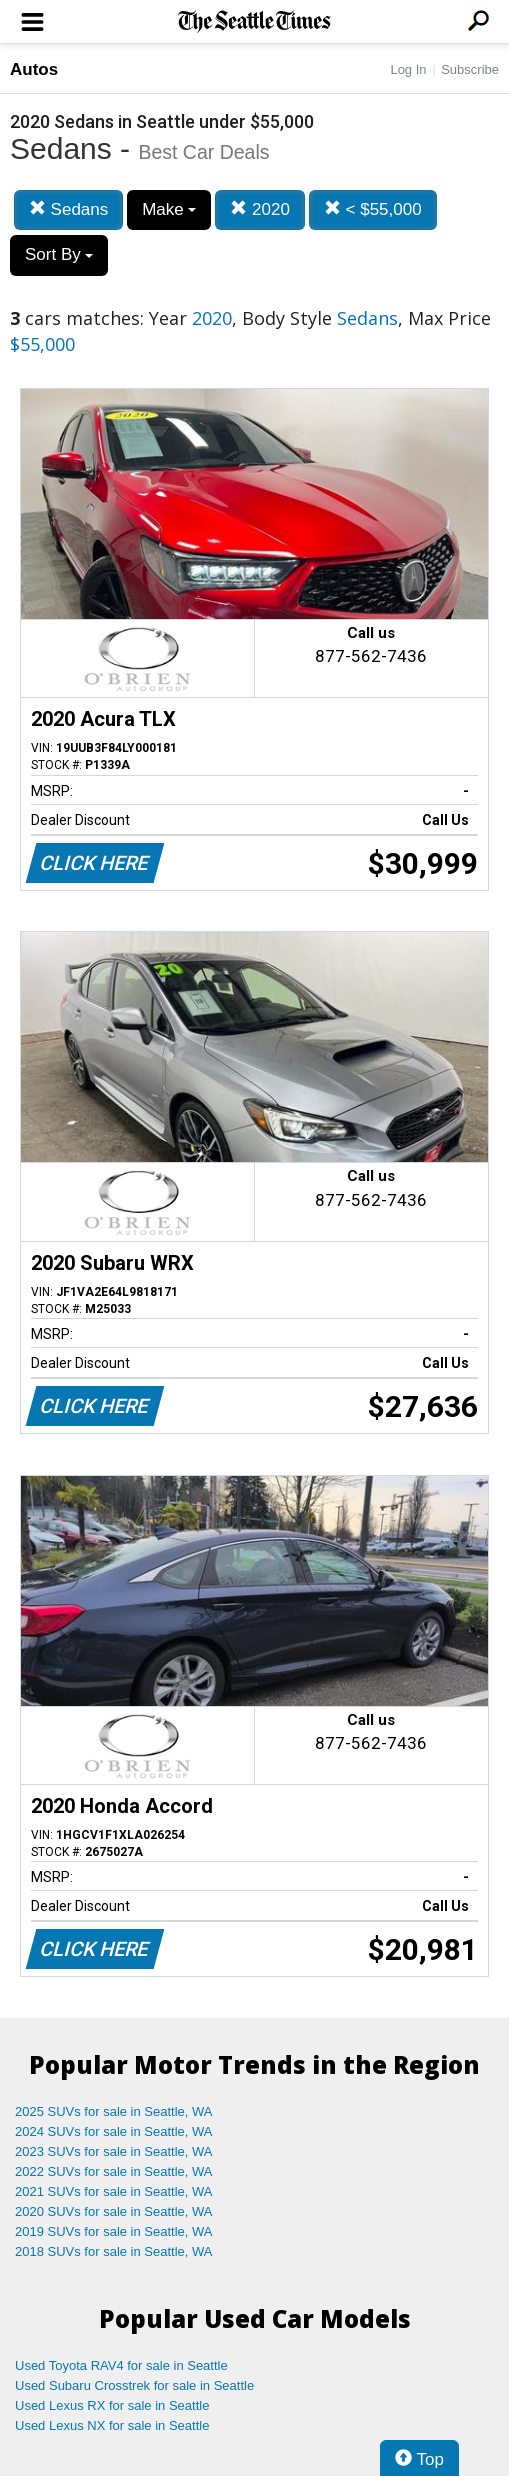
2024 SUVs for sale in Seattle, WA (114, 2131)
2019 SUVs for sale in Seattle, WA (114, 2231)
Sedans (68, 209)
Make (169, 209)
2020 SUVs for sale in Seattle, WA (114, 2211)
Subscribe (470, 69)
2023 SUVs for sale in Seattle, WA (114, 2151)
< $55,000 (373, 209)
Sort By (59, 254)
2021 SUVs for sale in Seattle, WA (114, 2191)
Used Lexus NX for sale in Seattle (112, 2425)
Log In (408, 69)
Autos (34, 69)
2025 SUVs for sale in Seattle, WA (114, 2111)
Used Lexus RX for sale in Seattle (112, 2405)
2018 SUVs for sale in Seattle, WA (114, 2251)
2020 (260, 209)
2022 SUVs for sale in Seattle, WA (114, 2171)
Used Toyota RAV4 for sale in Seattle (121, 2365)
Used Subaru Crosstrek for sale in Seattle (134, 2385)
